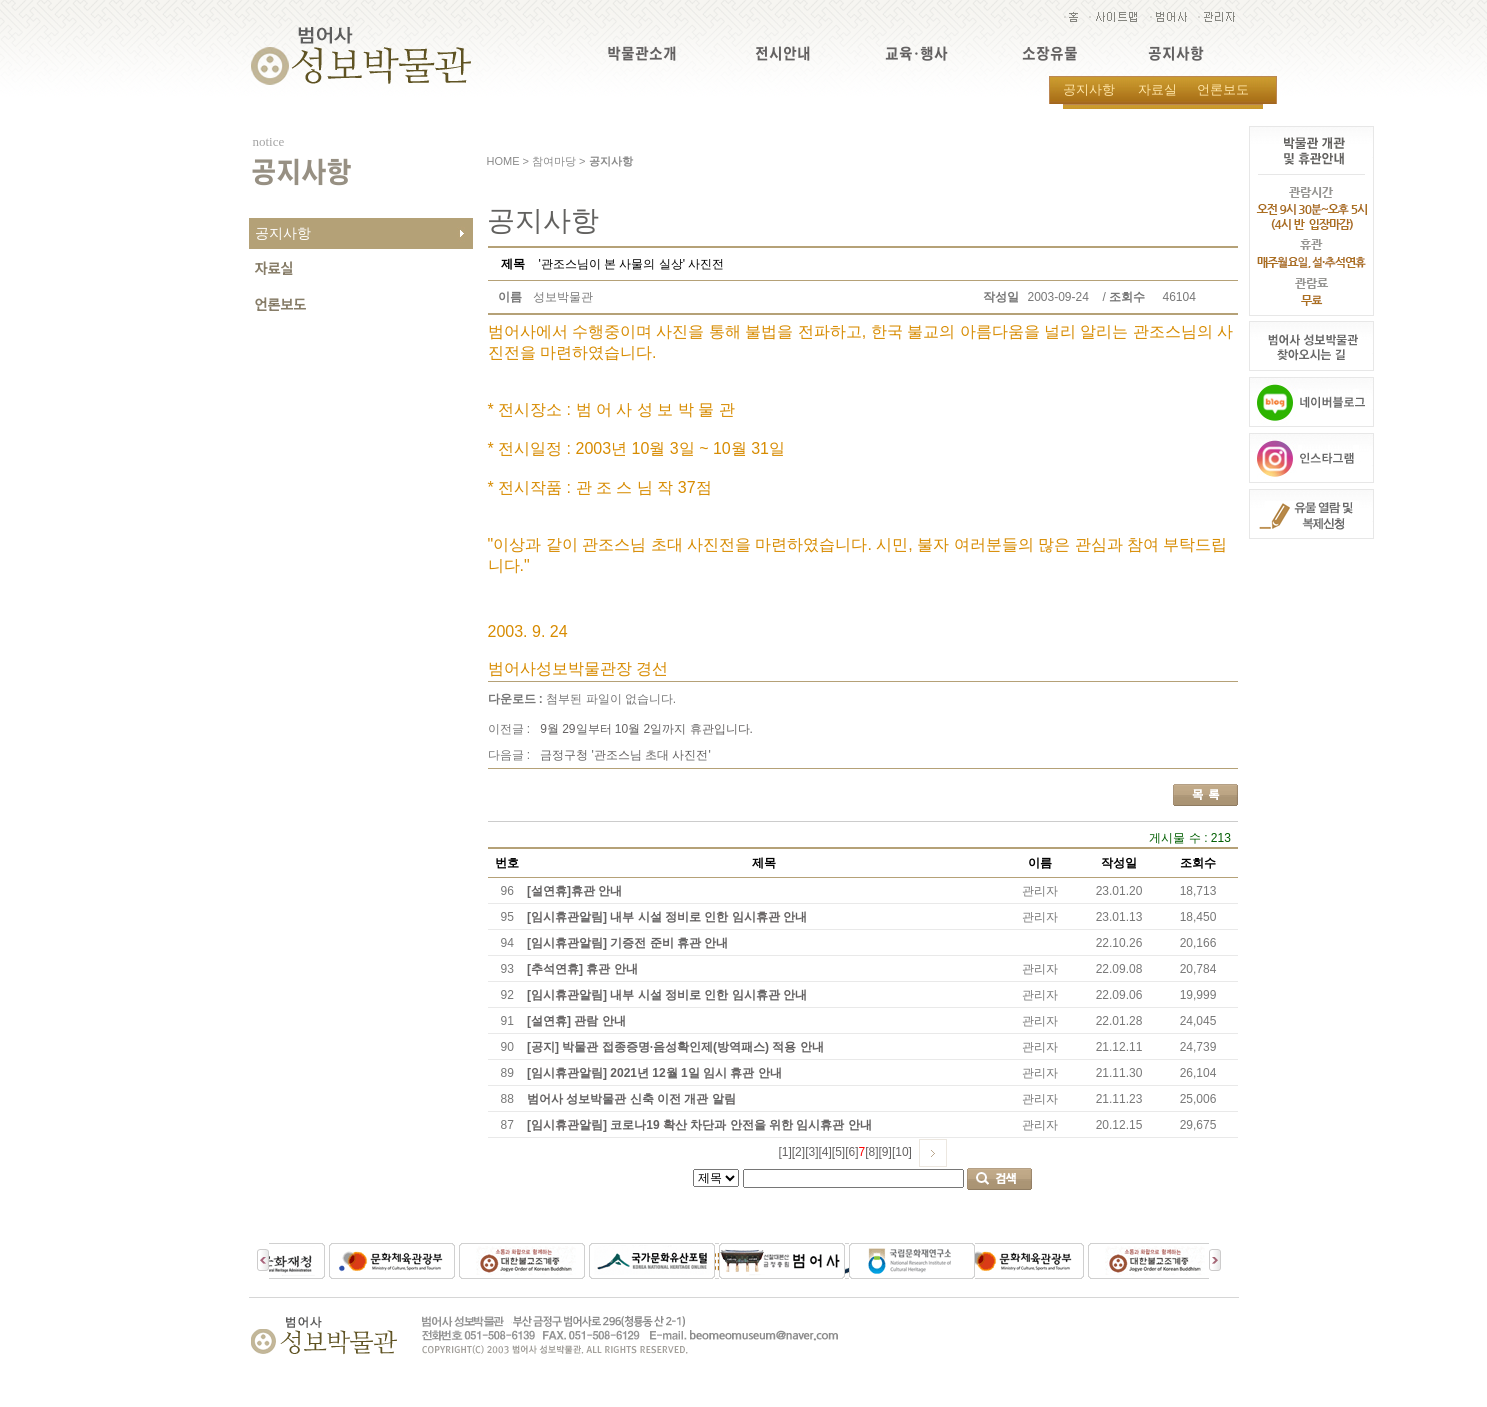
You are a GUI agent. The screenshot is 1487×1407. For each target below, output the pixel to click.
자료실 (1157, 89)
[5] (838, 1152)
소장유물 (1050, 53)
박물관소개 (642, 53)
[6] (851, 1152)
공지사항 (1176, 53)
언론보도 (1223, 89)
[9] (885, 1152)
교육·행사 (916, 53)
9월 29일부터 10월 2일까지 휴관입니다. (646, 729)
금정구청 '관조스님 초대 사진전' (625, 755)
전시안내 (783, 53)
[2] (798, 1152)
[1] (784, 1152)
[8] (871, 1152)
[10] (902, 1152)
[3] (811, 1152)
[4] (824, 1152)
